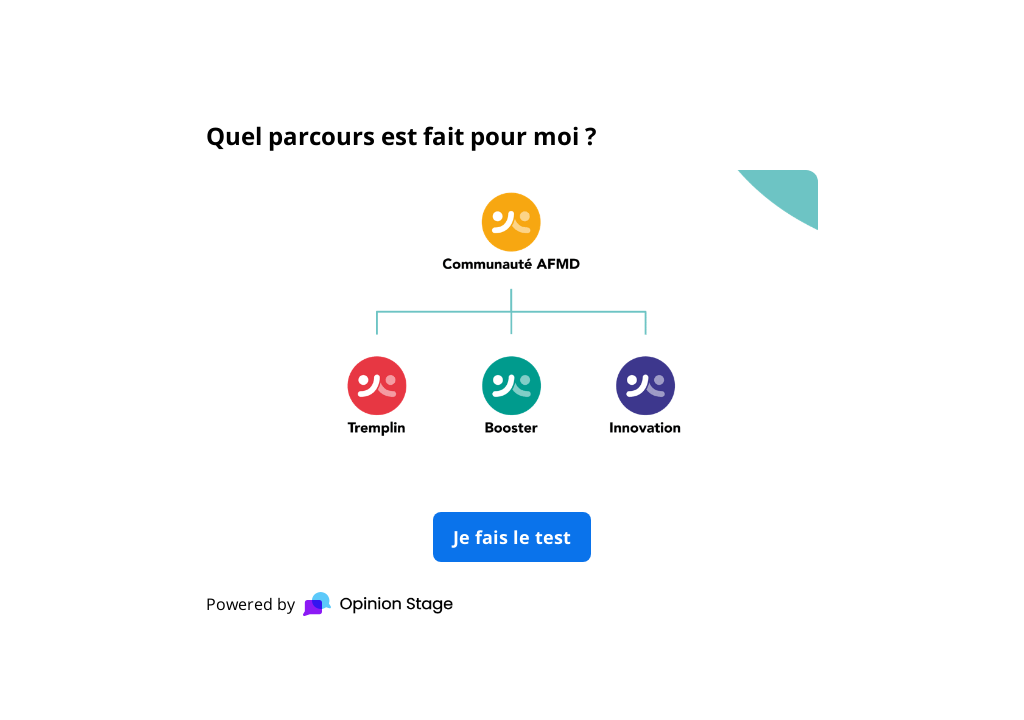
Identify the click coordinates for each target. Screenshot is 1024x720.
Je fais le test (512, 537)
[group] (512, 360)
